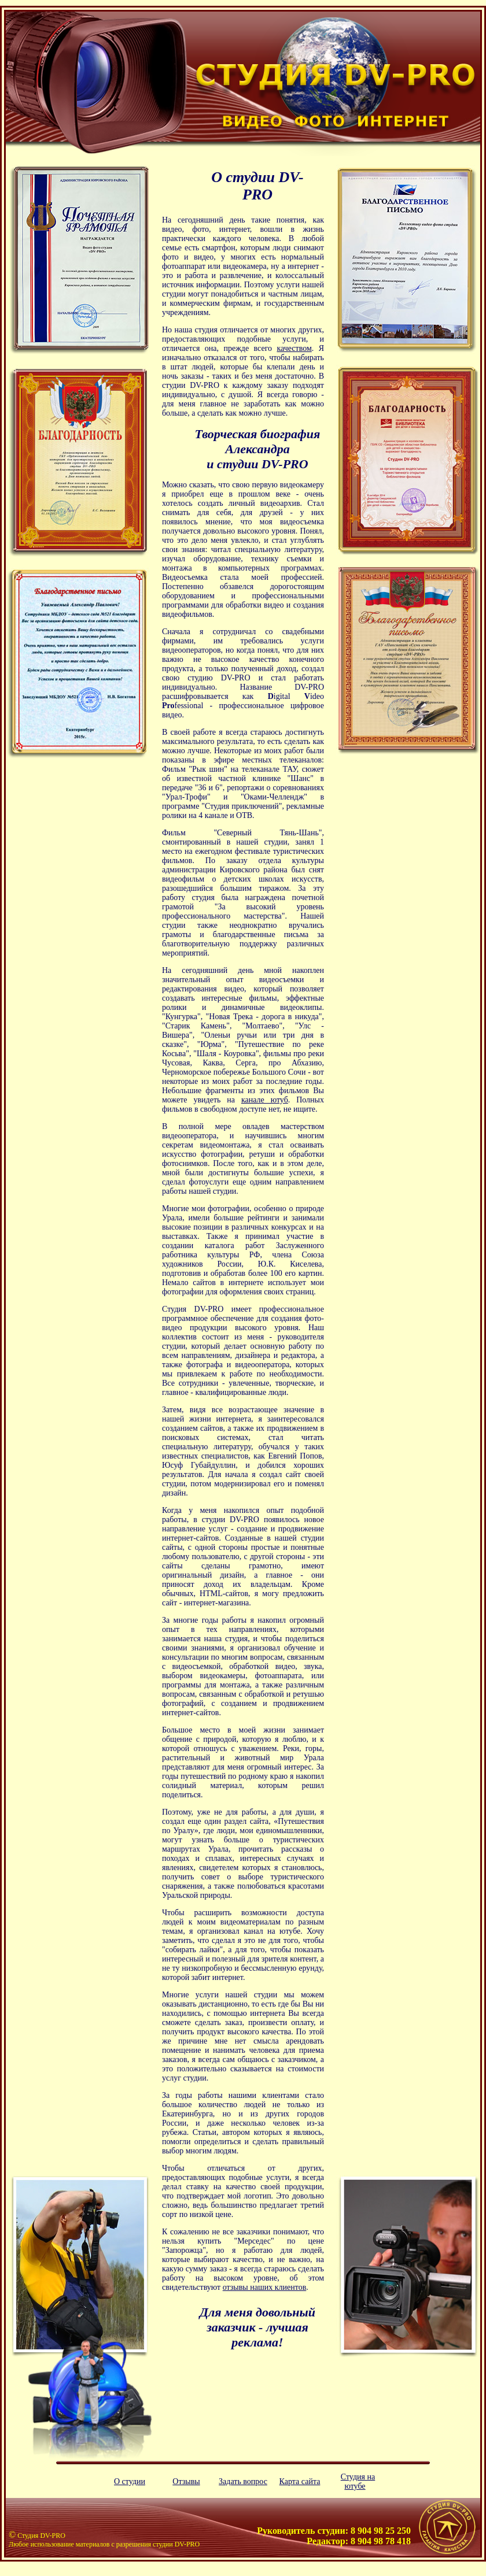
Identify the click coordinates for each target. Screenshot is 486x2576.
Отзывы (186, 2481)
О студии (129, 2481)
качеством (294, 348)
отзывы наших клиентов (265, 2287)
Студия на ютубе (358, 2481)
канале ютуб (264, 1099)
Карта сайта (300, 2481)
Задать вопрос (243, 2481)
